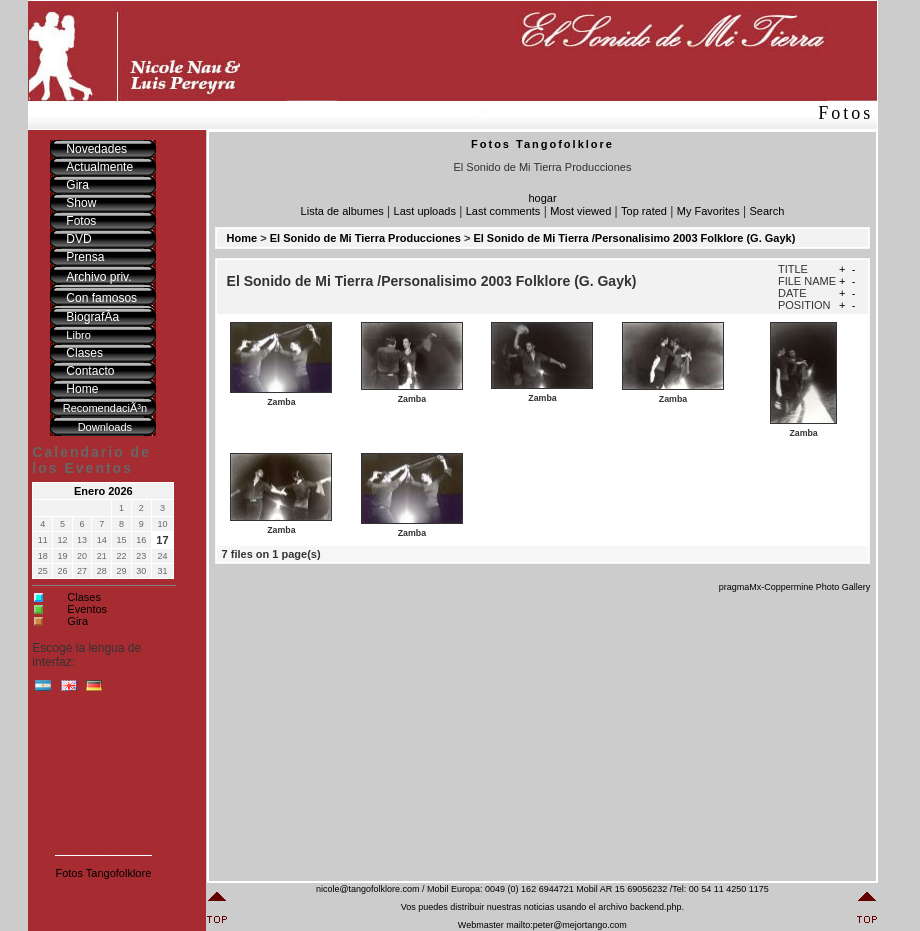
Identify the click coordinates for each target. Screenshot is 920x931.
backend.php (656, 907)
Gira (77, 621)
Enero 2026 (103, 491)
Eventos (87, 609)
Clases (84, 597)
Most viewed (580, 211)
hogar (542, 198)
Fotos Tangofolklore (103, 873)
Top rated (644, 211)
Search (767, 211)
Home (242, 238)
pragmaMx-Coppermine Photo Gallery (795, 587)
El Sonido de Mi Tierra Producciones (365, 238)
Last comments (503, 211)
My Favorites (708, 211)
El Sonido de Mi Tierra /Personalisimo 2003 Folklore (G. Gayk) (634, 238)
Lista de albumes (342, 211)
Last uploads (425, 211)
